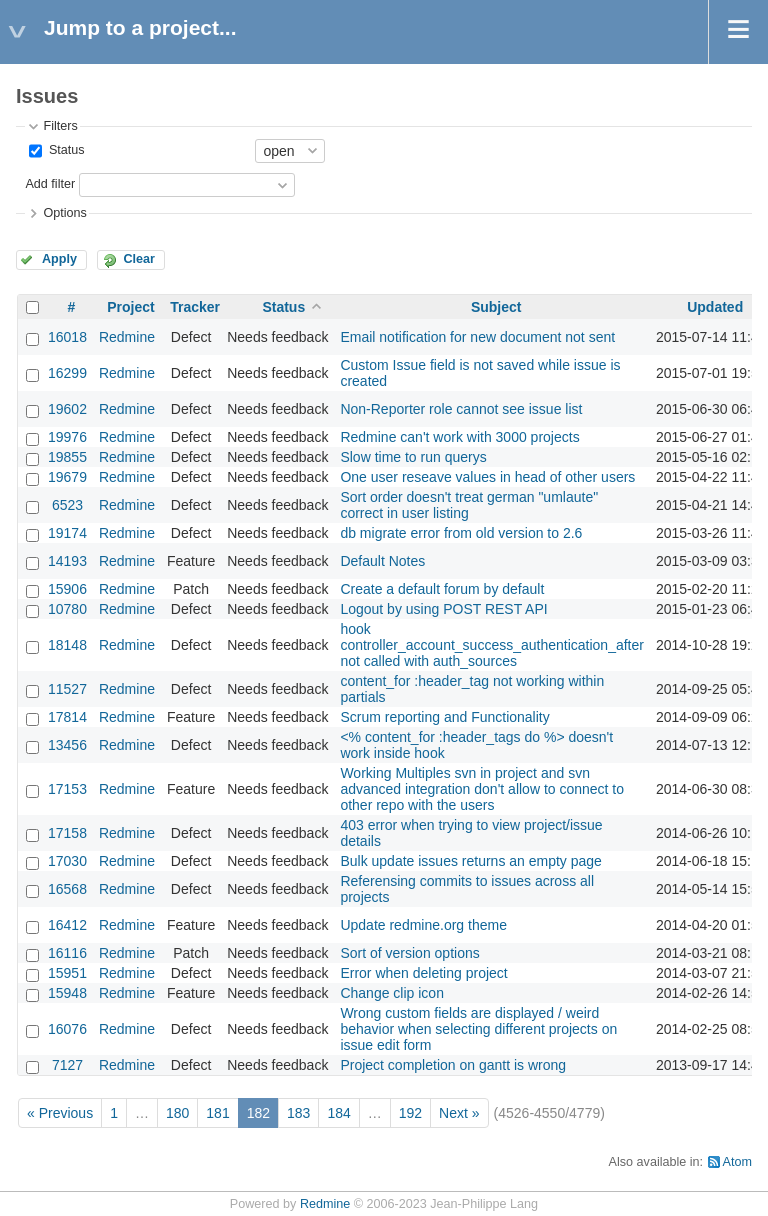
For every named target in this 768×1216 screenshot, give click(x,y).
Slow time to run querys (413, 457)
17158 (67, 833)
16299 (67, 373)
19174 (67, 533)
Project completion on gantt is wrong (453, 1065)
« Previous (60, 1113)
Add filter (50, 184)
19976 (67, 437)
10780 (67, 609)
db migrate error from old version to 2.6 (461, 533)
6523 (67, 505)
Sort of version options (409, 953)
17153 (67, 789)
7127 (67, 1065)
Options (64, 213)
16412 (67, 925)
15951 (67, 973)
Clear (139, 259)
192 (410, 1113)
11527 (67, 689)
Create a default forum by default (442, 589)
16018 (67, 337)
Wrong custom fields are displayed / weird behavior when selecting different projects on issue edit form (478, 1029)
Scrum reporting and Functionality (444, 717)
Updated (715, 307)
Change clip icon (392, 993)
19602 (67, 409)
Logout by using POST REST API (443, 609)
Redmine (127, 337)
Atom (737, 1162)
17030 (67, 861)
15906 (67, 589)
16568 (67, 889)
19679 (67, 477)
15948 (67, 993)
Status (64, 150)
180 (177, 1113)
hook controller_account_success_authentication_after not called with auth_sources (492, 645)
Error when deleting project (423, 973)
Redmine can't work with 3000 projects (459, 437)
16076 (67, 1029)
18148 (67, 645)
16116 (67, 953)
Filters (60, 126)
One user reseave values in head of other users (487, 477)
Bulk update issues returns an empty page (471, 861)
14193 (67, 561)
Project (130, 307)
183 (298, 1113)
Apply (59, 259)
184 (338, 1113)
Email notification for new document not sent (477, 337)
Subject (496, 307)
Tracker (195, 307)
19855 (67, 457)
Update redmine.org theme (423, 925)
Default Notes (382, 561)
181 (217, 1113)
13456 (67, 745)
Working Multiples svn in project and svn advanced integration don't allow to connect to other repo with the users (482, 789)
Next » (459, 1113)
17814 (67, 717)
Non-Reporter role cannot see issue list (461, 409)
